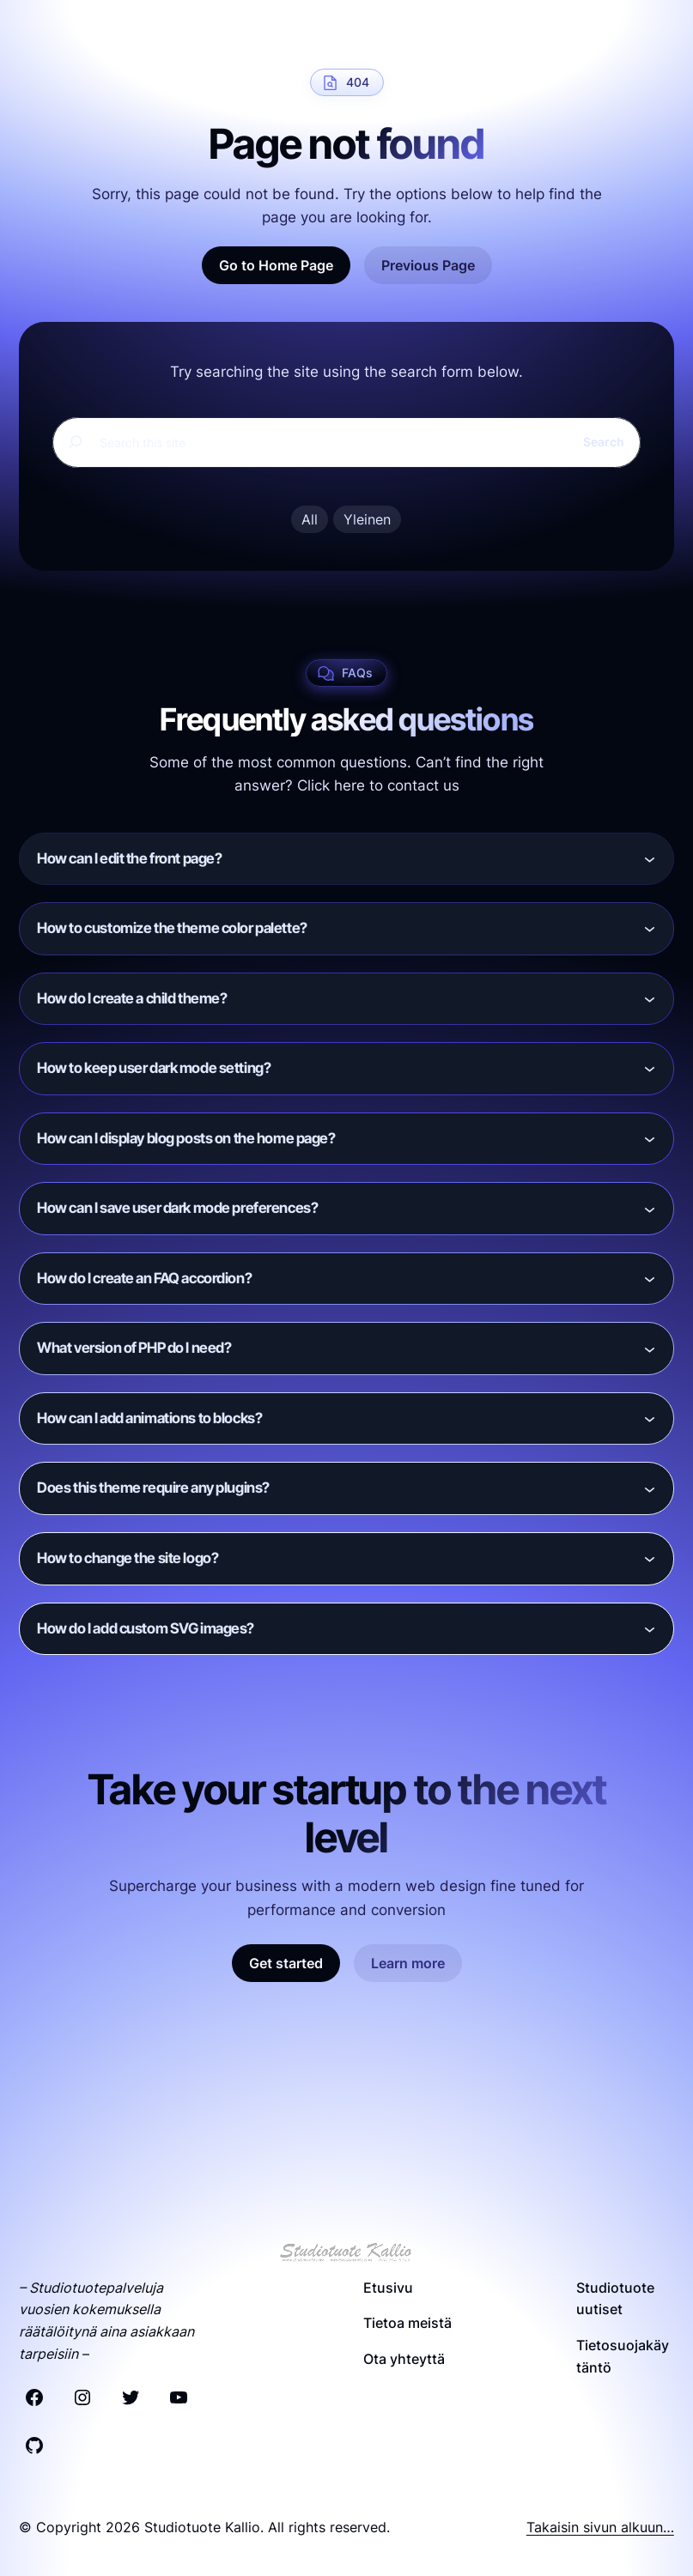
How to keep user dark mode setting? (154, 1067)
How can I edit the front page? (129, 858)
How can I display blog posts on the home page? (186, 1138)
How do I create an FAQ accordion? (144, 1278)
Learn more (408, 1963)
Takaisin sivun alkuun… (600, 2527)
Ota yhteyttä (404, 2358)
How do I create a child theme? (132, 998)
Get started (286, 1963)
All (309, 519)
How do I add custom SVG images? (145, 1628)
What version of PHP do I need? (134, 1347)
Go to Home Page (276, 265)
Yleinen (367, 519)
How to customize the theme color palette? (172, 927)
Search (603, 441)
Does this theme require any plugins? (153, 1487)
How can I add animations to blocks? (149, 1418)
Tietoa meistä (407, 2322)
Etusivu (388, 2287)
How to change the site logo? (127, 1558)
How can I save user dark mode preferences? (177, 1207)
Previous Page (428, 265)
